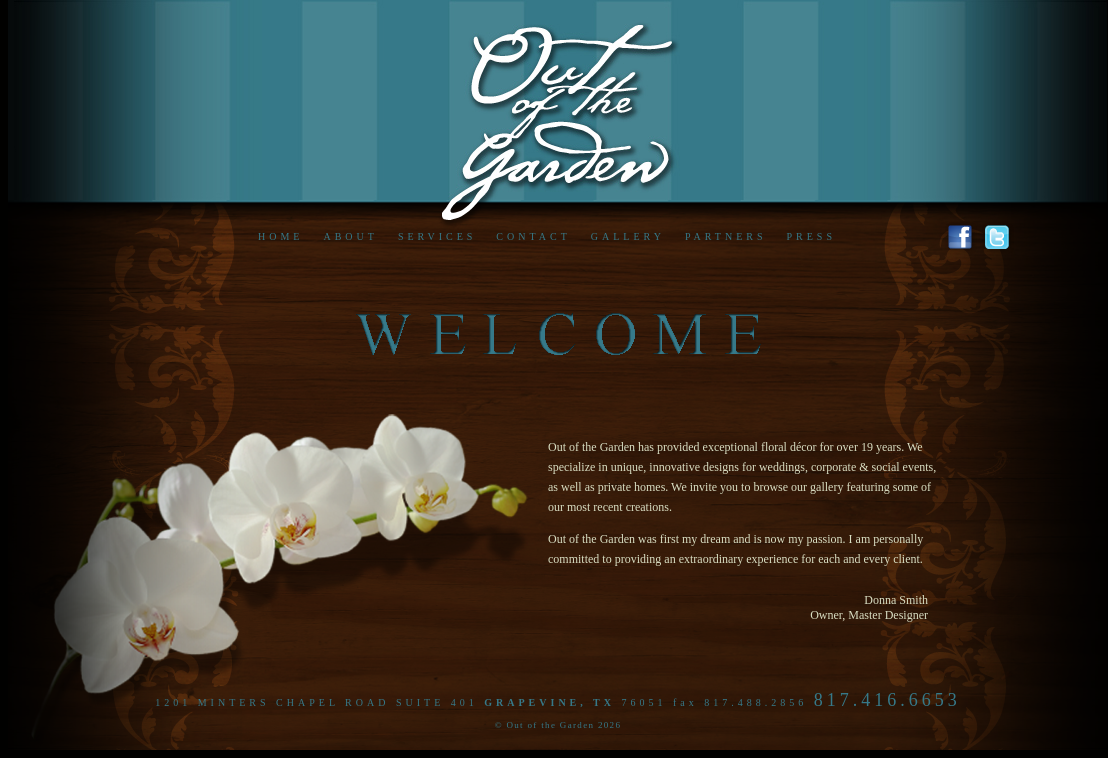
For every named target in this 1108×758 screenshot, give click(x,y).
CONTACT (533, 236)
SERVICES (437, 236)
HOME (280, 236)
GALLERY (628, 236)
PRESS (810, 236)
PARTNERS (726, 236)
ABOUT (350, 236)
